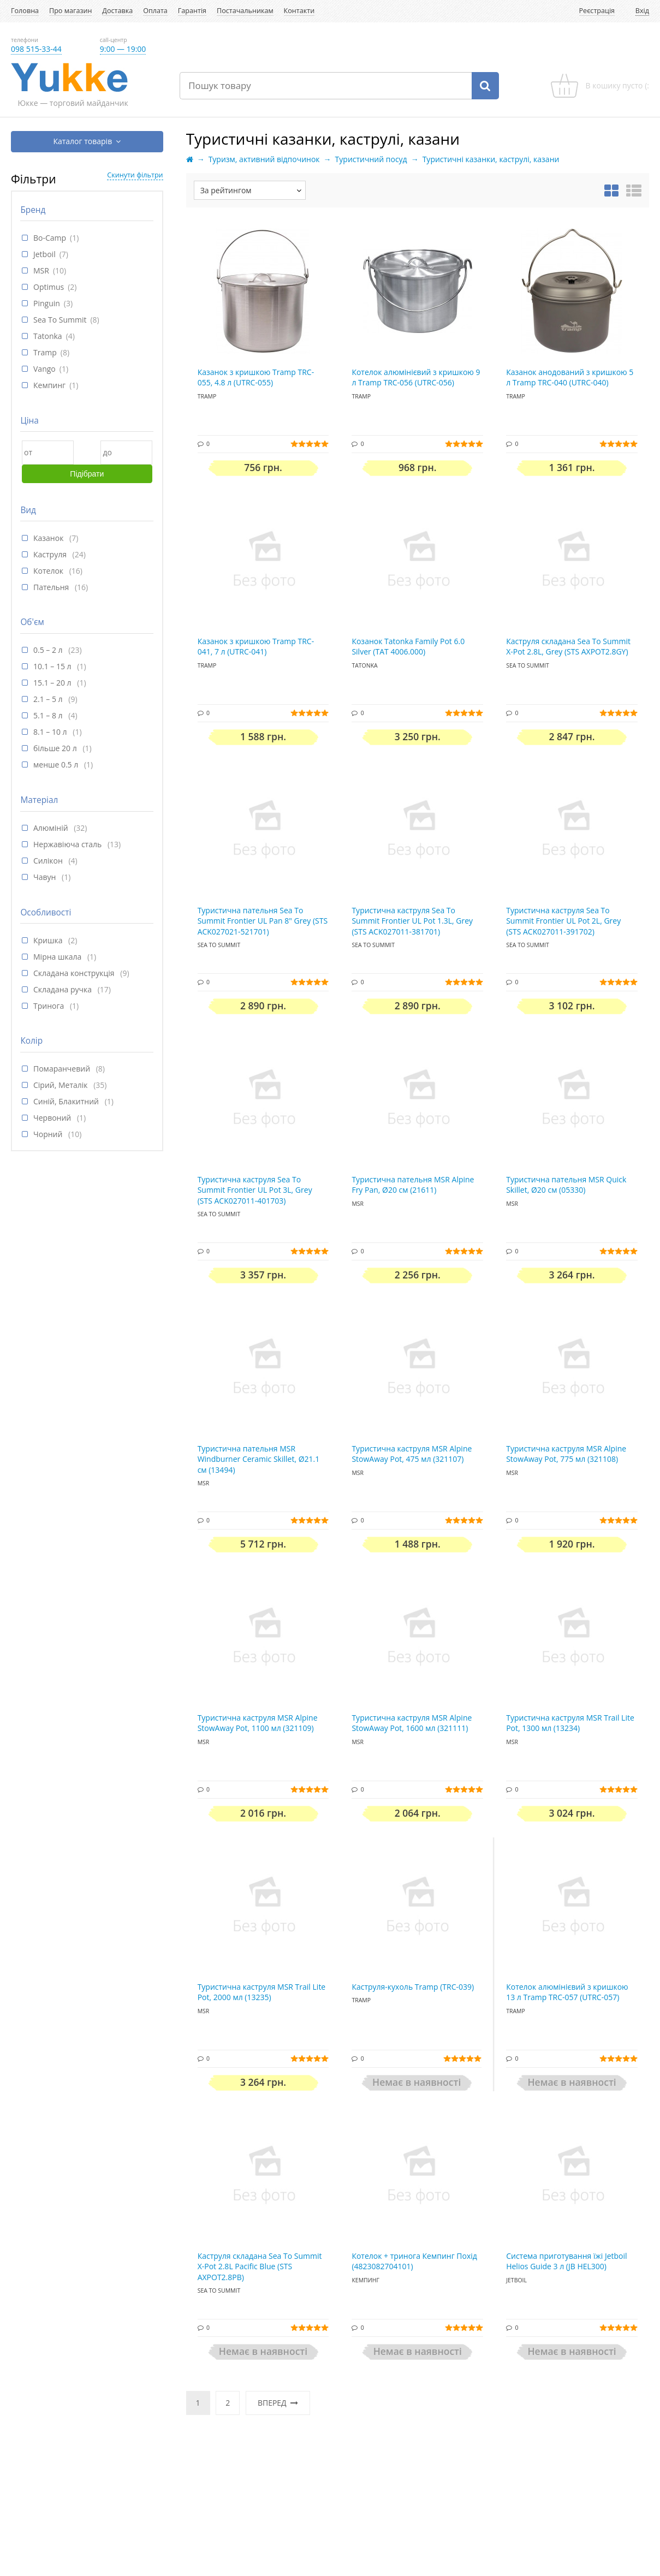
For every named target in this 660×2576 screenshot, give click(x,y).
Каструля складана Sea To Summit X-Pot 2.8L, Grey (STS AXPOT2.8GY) (568, 646)
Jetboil (44, 254)
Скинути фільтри (135, 175)
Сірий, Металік (61, 1085)
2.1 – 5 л (48, 699)
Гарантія (192, 10)
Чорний (48, 1134)
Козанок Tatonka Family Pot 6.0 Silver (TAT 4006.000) (408, 646)
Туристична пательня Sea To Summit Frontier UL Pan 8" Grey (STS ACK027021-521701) (263, 921)
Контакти (299, 10)
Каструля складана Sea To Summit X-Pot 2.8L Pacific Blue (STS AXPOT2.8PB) (260, 2266)
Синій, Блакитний (67, 1101)
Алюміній (51, 828)
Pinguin (46, 303)
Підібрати (87, 473)
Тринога (49, 1006)
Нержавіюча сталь (68, 844)
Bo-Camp (49, 238)
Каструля (51, 554)
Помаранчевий (62, 1068)
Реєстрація (597, 10)
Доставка (117, 10)
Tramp (45, 352)
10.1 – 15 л (53, 666)
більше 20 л (56, 748)
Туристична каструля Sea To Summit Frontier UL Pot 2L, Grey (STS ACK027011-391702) (563, 921)
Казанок (49, 538)
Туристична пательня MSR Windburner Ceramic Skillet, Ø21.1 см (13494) (259, 1459)
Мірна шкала (58, 956)
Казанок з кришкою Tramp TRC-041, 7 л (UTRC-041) (256, 646)
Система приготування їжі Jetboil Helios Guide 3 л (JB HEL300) (566, 2261)
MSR (41, 270)
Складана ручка (63, 989)
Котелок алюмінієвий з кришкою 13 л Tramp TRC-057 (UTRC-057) (567, 1992)
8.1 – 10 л (51, 732)
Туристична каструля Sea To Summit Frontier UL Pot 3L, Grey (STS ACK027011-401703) (255, 1190)
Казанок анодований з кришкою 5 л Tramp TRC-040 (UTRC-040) (569, 377)
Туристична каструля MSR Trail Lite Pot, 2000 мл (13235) (262, 1992)
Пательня (52, 587)
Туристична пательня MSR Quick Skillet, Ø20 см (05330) (566, 1184)
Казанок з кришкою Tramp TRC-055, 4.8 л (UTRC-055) (256, 377)
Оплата (155, 10)
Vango (44, 369)
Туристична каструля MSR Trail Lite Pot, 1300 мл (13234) (570, 1723)
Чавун (45, 877)
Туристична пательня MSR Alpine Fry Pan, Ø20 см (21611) (413, 1184)
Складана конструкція (74, 973)
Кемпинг (49, 385)
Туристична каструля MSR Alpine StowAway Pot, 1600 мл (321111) (412, 1723)
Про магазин (70, 10)
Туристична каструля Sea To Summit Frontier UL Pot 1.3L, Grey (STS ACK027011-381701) (412, 921)
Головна (25, 10)
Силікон (48, 860)
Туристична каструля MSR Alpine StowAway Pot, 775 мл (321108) (566, 1454)
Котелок (49, 571)
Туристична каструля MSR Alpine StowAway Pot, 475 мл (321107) (412, 1454)
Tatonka (47, 336)
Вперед (278, 2402)
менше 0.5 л (56, 764)
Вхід (642, 10)
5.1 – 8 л (48, 715)
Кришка (48, 940)
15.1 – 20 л (53, 682)
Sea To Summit (59, 319)
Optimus (48, 287)
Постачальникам (245, 10)
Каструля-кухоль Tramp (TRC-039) (413, 1987)
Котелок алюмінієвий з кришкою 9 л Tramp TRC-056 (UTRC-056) (416, 377)
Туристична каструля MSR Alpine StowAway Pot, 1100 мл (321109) (258, 1723)
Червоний (53, 1118)
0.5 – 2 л (48, 650)
